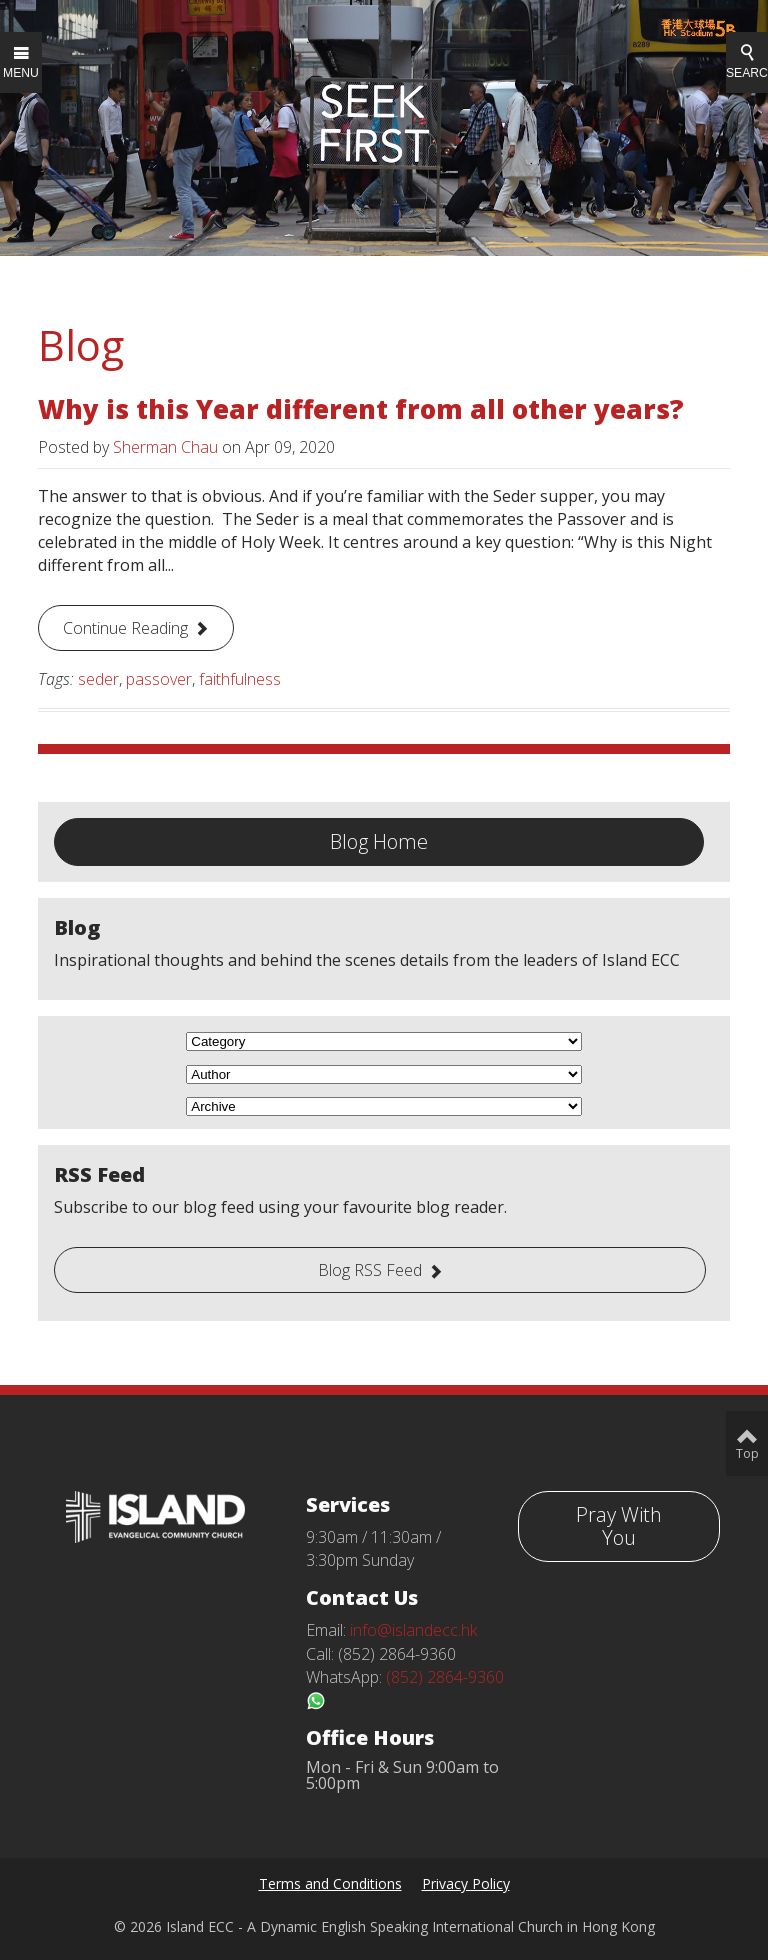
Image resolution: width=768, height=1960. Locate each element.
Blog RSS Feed (370, 1270)
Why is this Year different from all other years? (361, 409)
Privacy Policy (466, 1883)
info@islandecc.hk (413, 1630)
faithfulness (240, 679)
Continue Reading (125, 628)
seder (98, 679)
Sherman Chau (165, 447)
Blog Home (379, 841)
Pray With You (619, 1526)
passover (159, 679)
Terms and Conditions (330, 1883)
